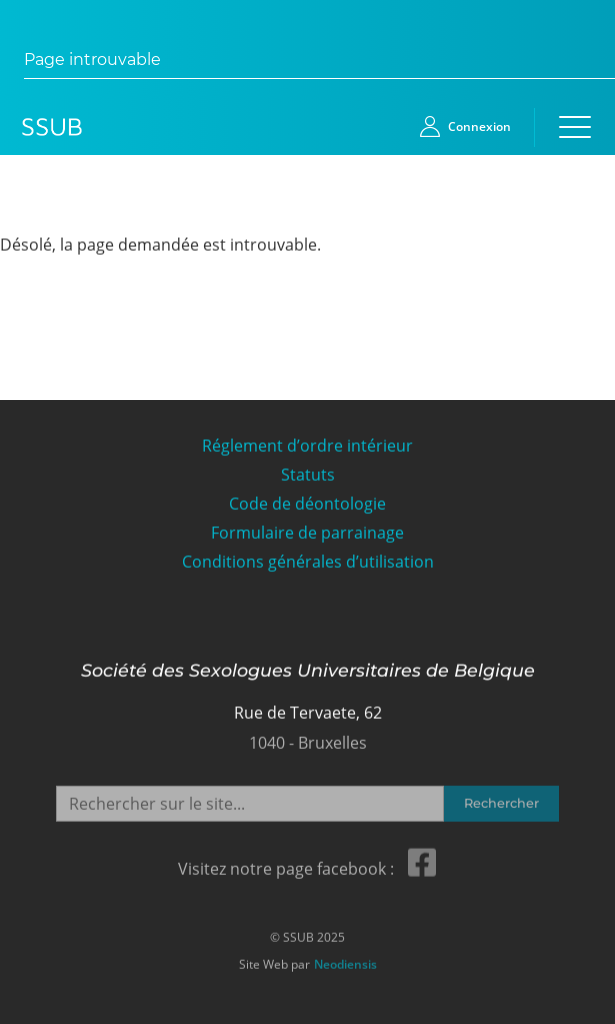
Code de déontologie (307, 503)
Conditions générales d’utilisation (308, 561)
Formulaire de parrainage (307, 532)
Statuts (308, 474)
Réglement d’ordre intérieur (307, 445)
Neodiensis (345, 962)
